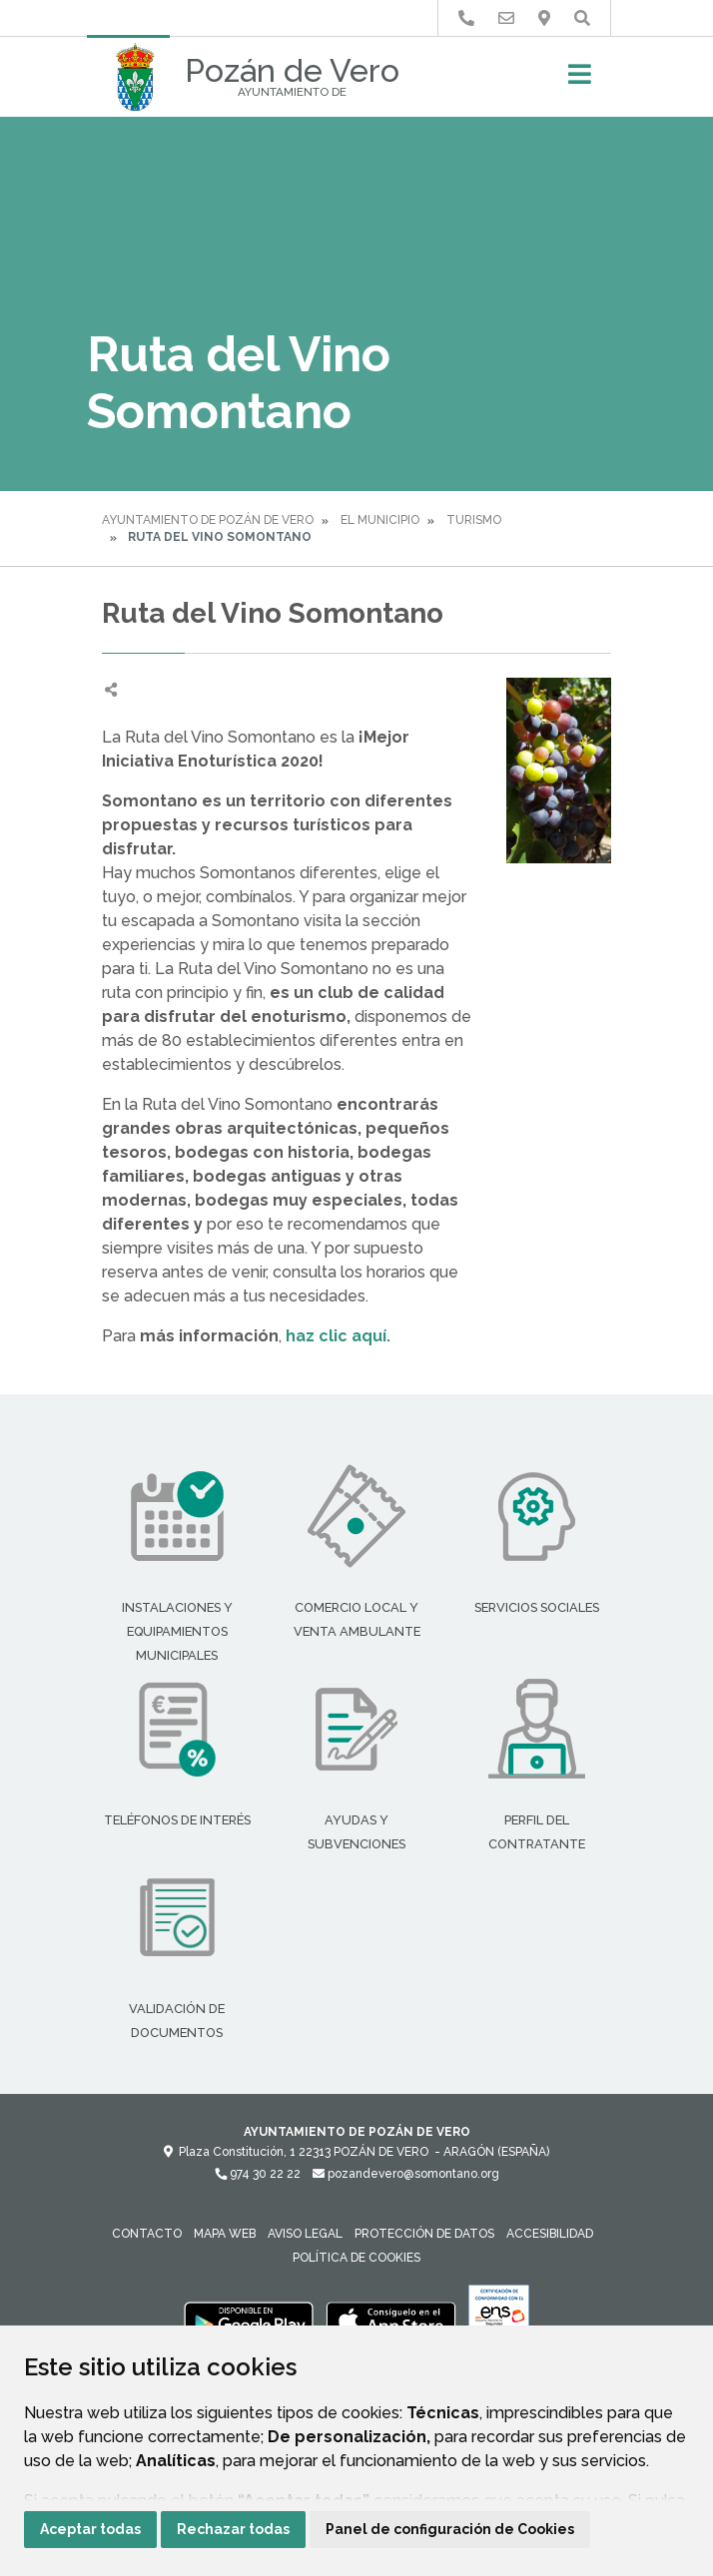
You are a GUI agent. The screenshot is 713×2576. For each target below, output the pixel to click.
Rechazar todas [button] (233, 2529)
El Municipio (380, 520)
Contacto (147, 2234)
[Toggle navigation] (579, 80)
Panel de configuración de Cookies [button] (450, 2529)
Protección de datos (424, 2234)
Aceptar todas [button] (90, 2529)
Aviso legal (305, 2234)
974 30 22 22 (258, 2174)
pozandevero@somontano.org (406, 2174)
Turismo (473, 520)
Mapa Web (225, 2234)
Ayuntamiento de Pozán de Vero (208, 520)
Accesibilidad (549, 2234)
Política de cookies (356, 2258)
